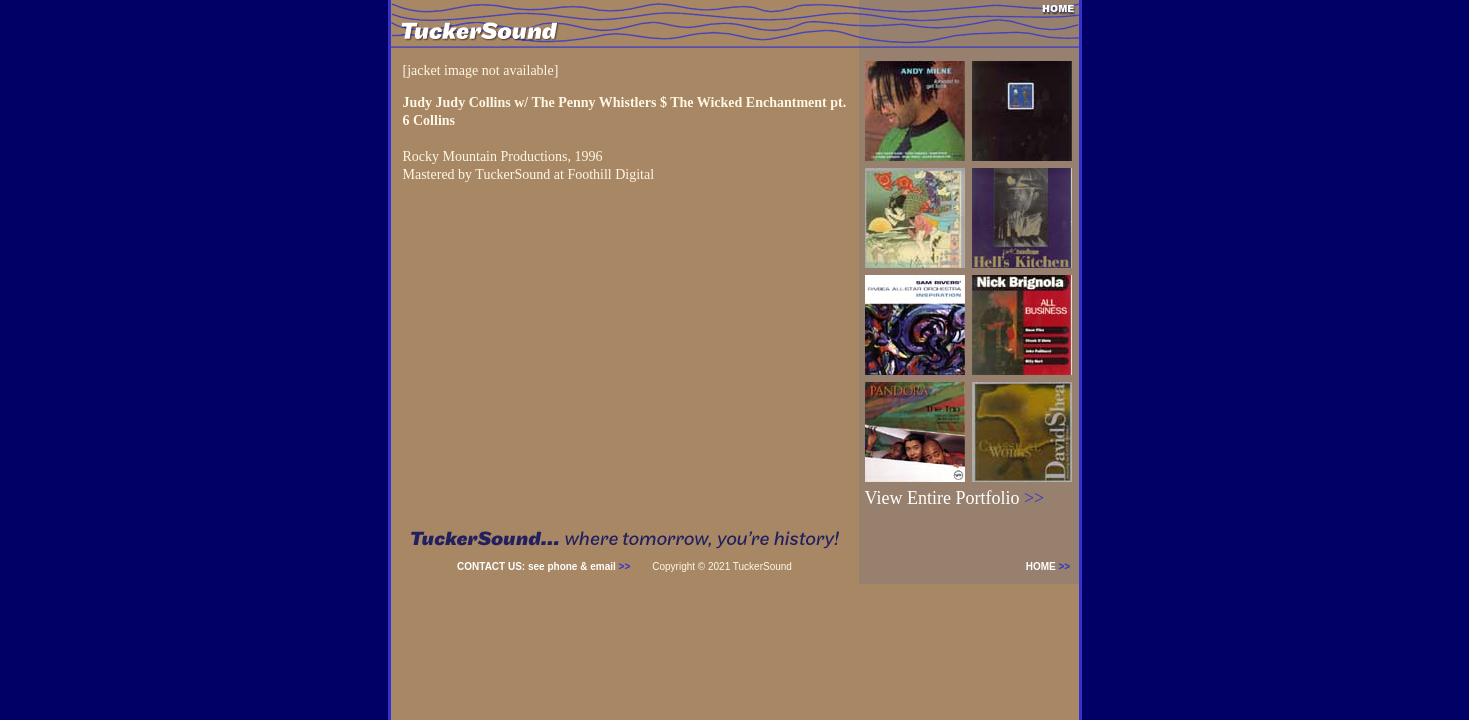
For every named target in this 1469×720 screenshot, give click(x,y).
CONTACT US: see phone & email (543, 566)
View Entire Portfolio (955, 498)
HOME (1052, 566)
